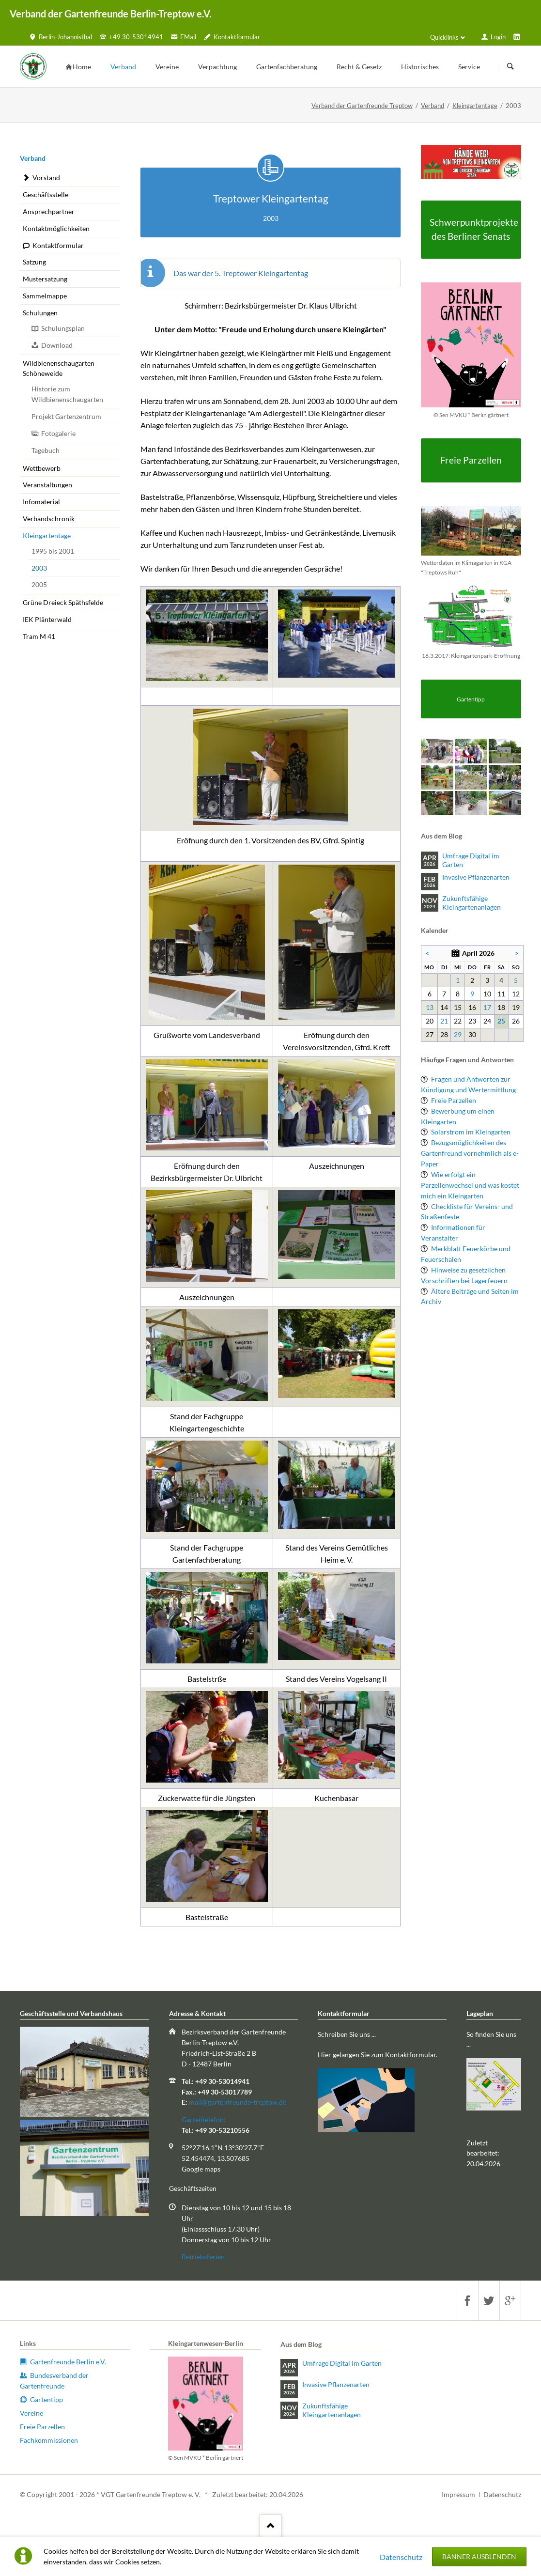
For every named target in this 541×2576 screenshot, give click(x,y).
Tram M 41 (39, 636)
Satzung (34, 262)
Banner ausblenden (479, 2556)
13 (429, 1007)
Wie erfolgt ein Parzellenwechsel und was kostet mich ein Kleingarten (470, 1185)
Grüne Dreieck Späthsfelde (63, 602)
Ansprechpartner (49, 211)
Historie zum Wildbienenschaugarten (67, 394)
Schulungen (40, 313)
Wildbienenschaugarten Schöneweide (58, 368)
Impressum (458, 2494)
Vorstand (46, 177)
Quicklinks (444, 37)
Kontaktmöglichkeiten (56, 228)
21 (444, 1021)
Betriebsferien (203, 2256)
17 (487, 1007)
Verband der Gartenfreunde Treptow (362, 105)
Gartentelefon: (204, 2119)
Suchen (510, 67)
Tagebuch (45, 450)
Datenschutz (401, 2556)
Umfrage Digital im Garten (470, 860)
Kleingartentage (474, 105)
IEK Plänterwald (47, 619)
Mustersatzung (45, 279)
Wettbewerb (42, 468)
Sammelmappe (45, 296)
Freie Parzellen (453, 1100)
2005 (39, 584)
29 (458, 1034)
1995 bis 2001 (52, 551)
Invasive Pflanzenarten (476, 877)
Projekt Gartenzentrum (66, 416)
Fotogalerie (58, 433)
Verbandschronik (49, 518)
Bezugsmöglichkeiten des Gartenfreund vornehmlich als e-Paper (470, 1153)
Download (57, 345)
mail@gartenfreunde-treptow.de (237, 2102)
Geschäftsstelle (45, 194)
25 (501, 1021)
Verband (432, 105)
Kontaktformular (58, 245)
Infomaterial (41, 501)
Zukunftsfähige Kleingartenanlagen (471, 902)
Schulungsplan (63, 328)
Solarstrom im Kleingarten (470, 1132)
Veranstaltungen (47, 485)
